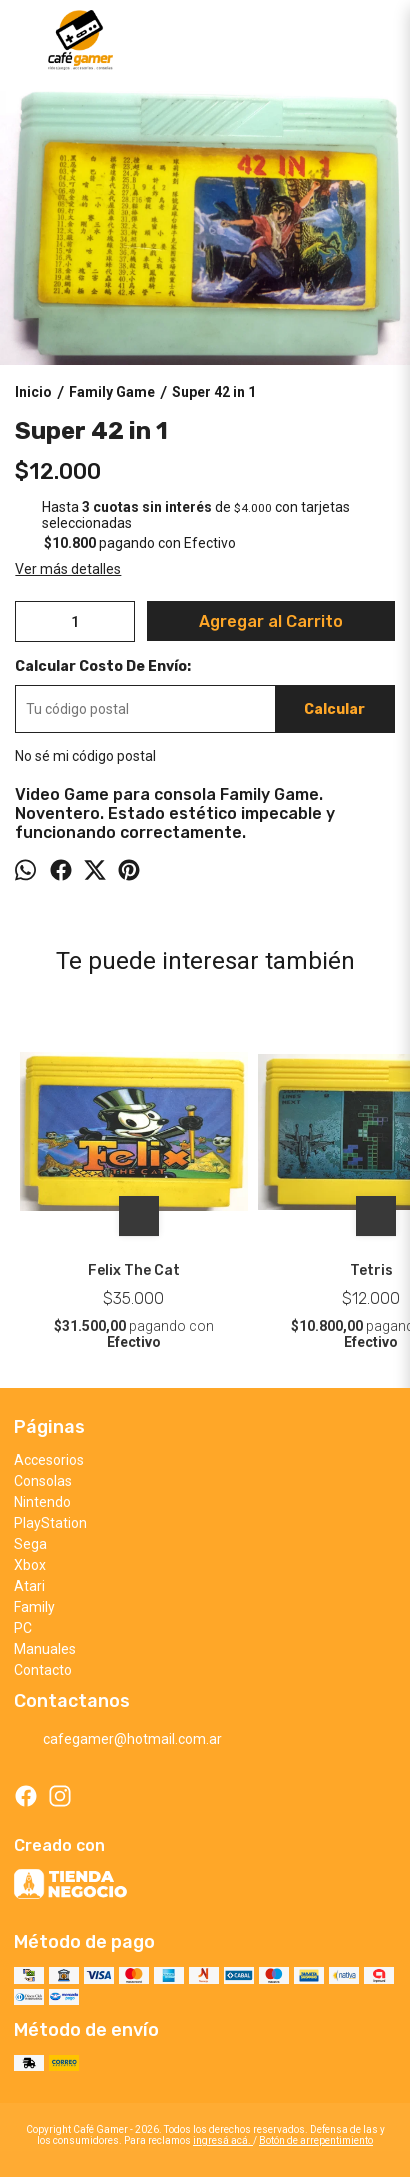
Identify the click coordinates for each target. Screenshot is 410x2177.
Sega (30, 1544)
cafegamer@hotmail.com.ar (118, 1739)
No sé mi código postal (85, 756)
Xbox (30, 1565)
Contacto (43, 1670)
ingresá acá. (223, 2140)
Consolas (43, 1481)
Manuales (45, 1649)
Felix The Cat (134, 1270)
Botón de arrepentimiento (316, 2140)
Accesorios (49, 1460)
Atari (29, 1586)
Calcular (334, 709)
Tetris (371, 1270)
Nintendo (42, 1502)
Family (34, 1607)
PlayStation (50, 1523)
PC (23, 1628)
